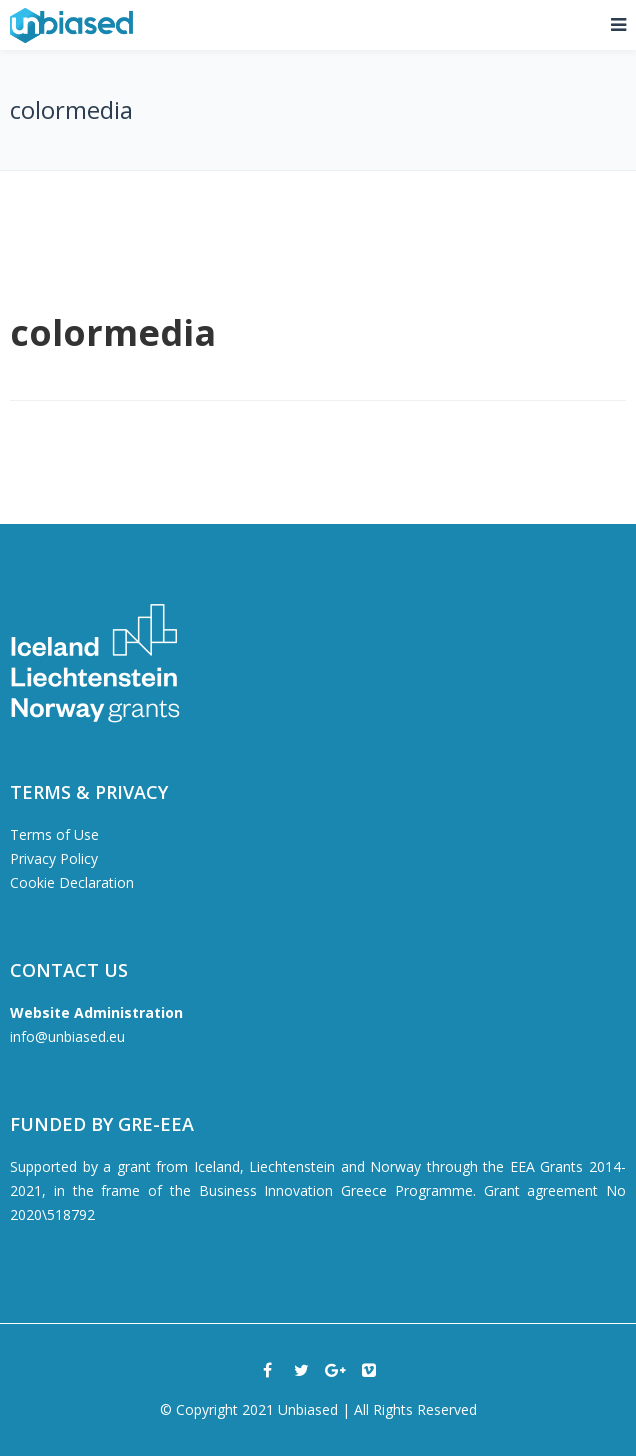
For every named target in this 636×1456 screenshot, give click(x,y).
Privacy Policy (54, 858)
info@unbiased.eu (67, 1036)
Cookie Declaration (72, 882)
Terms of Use (54, 834)
